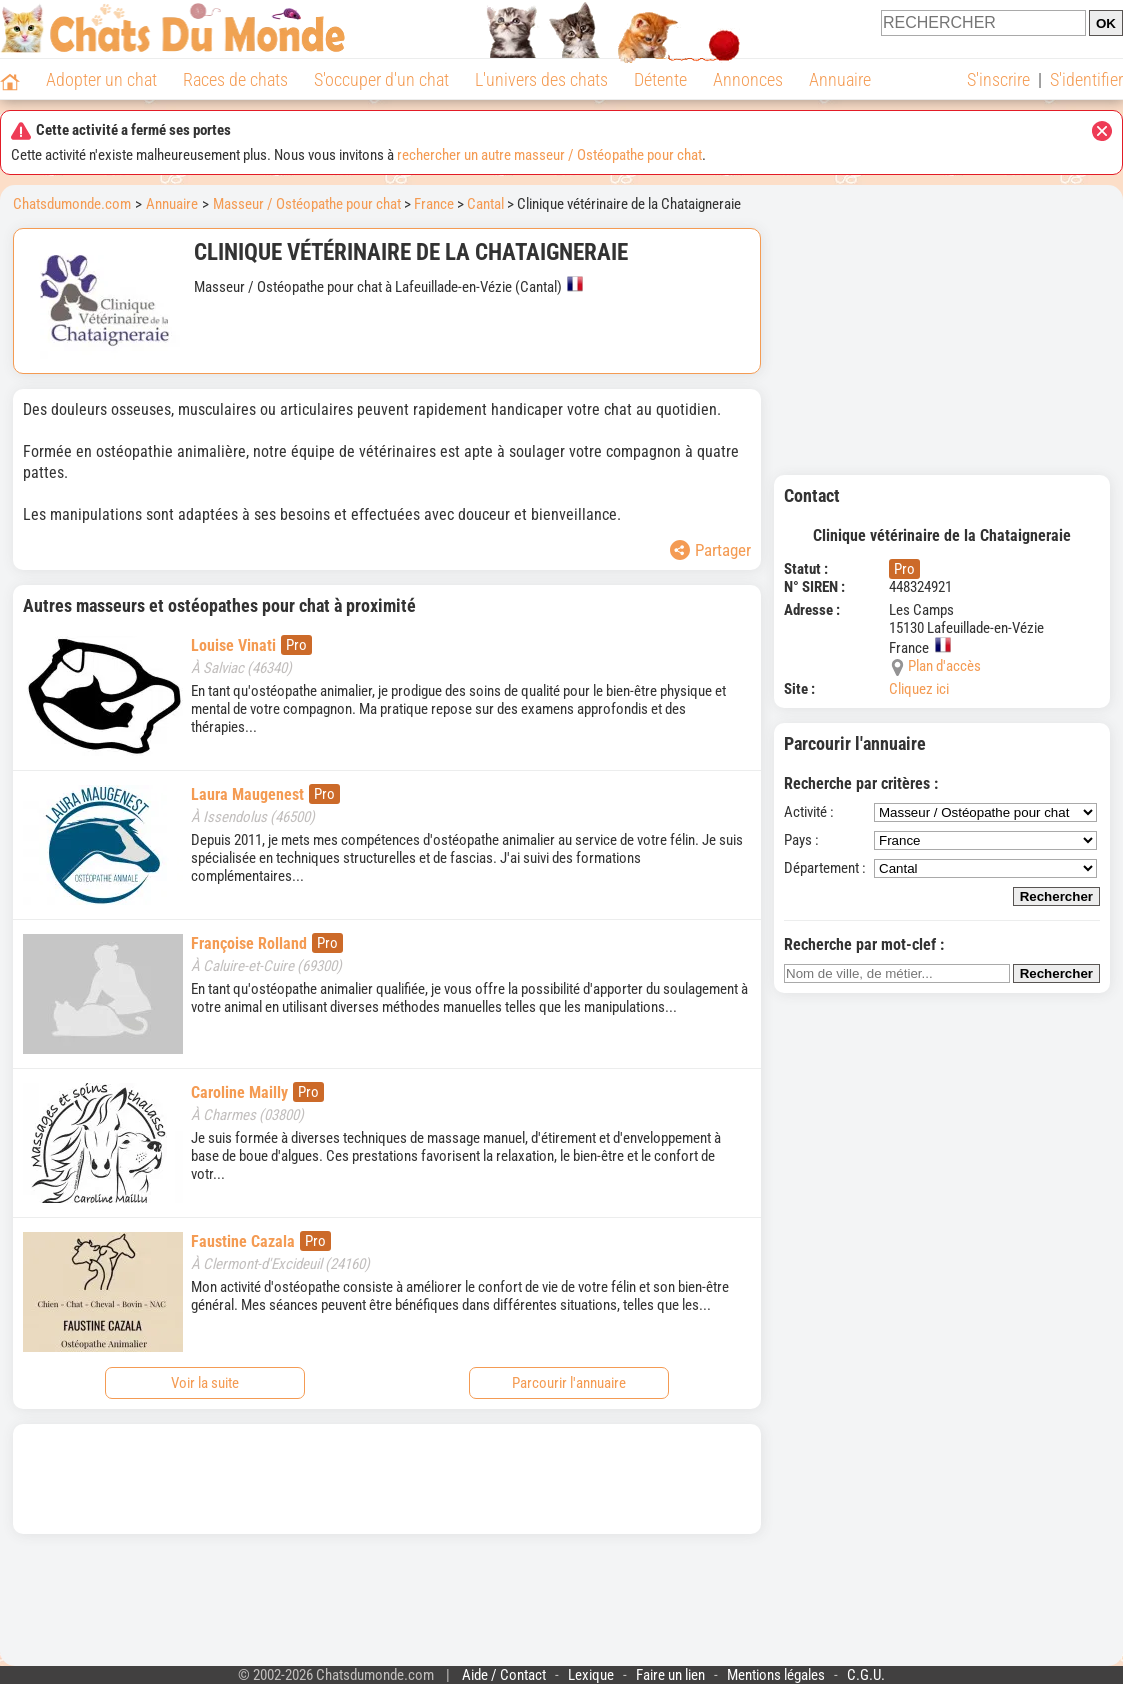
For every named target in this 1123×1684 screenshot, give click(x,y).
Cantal (485, 204)
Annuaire (840, 79)
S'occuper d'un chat (381, 79)
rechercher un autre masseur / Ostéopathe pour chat (549, 155)
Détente (660, 79)
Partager (710, 550)
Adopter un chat (101, 79)
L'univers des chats (541, 79)
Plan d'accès (944, 666)
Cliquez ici (919, 689)
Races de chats (235, 79)
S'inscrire (998, 79)
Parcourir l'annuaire (569, 1383)
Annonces (748, 79)
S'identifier (1086, 79)
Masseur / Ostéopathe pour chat (307, 204)
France (434, 204)
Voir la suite (205, 1383)
